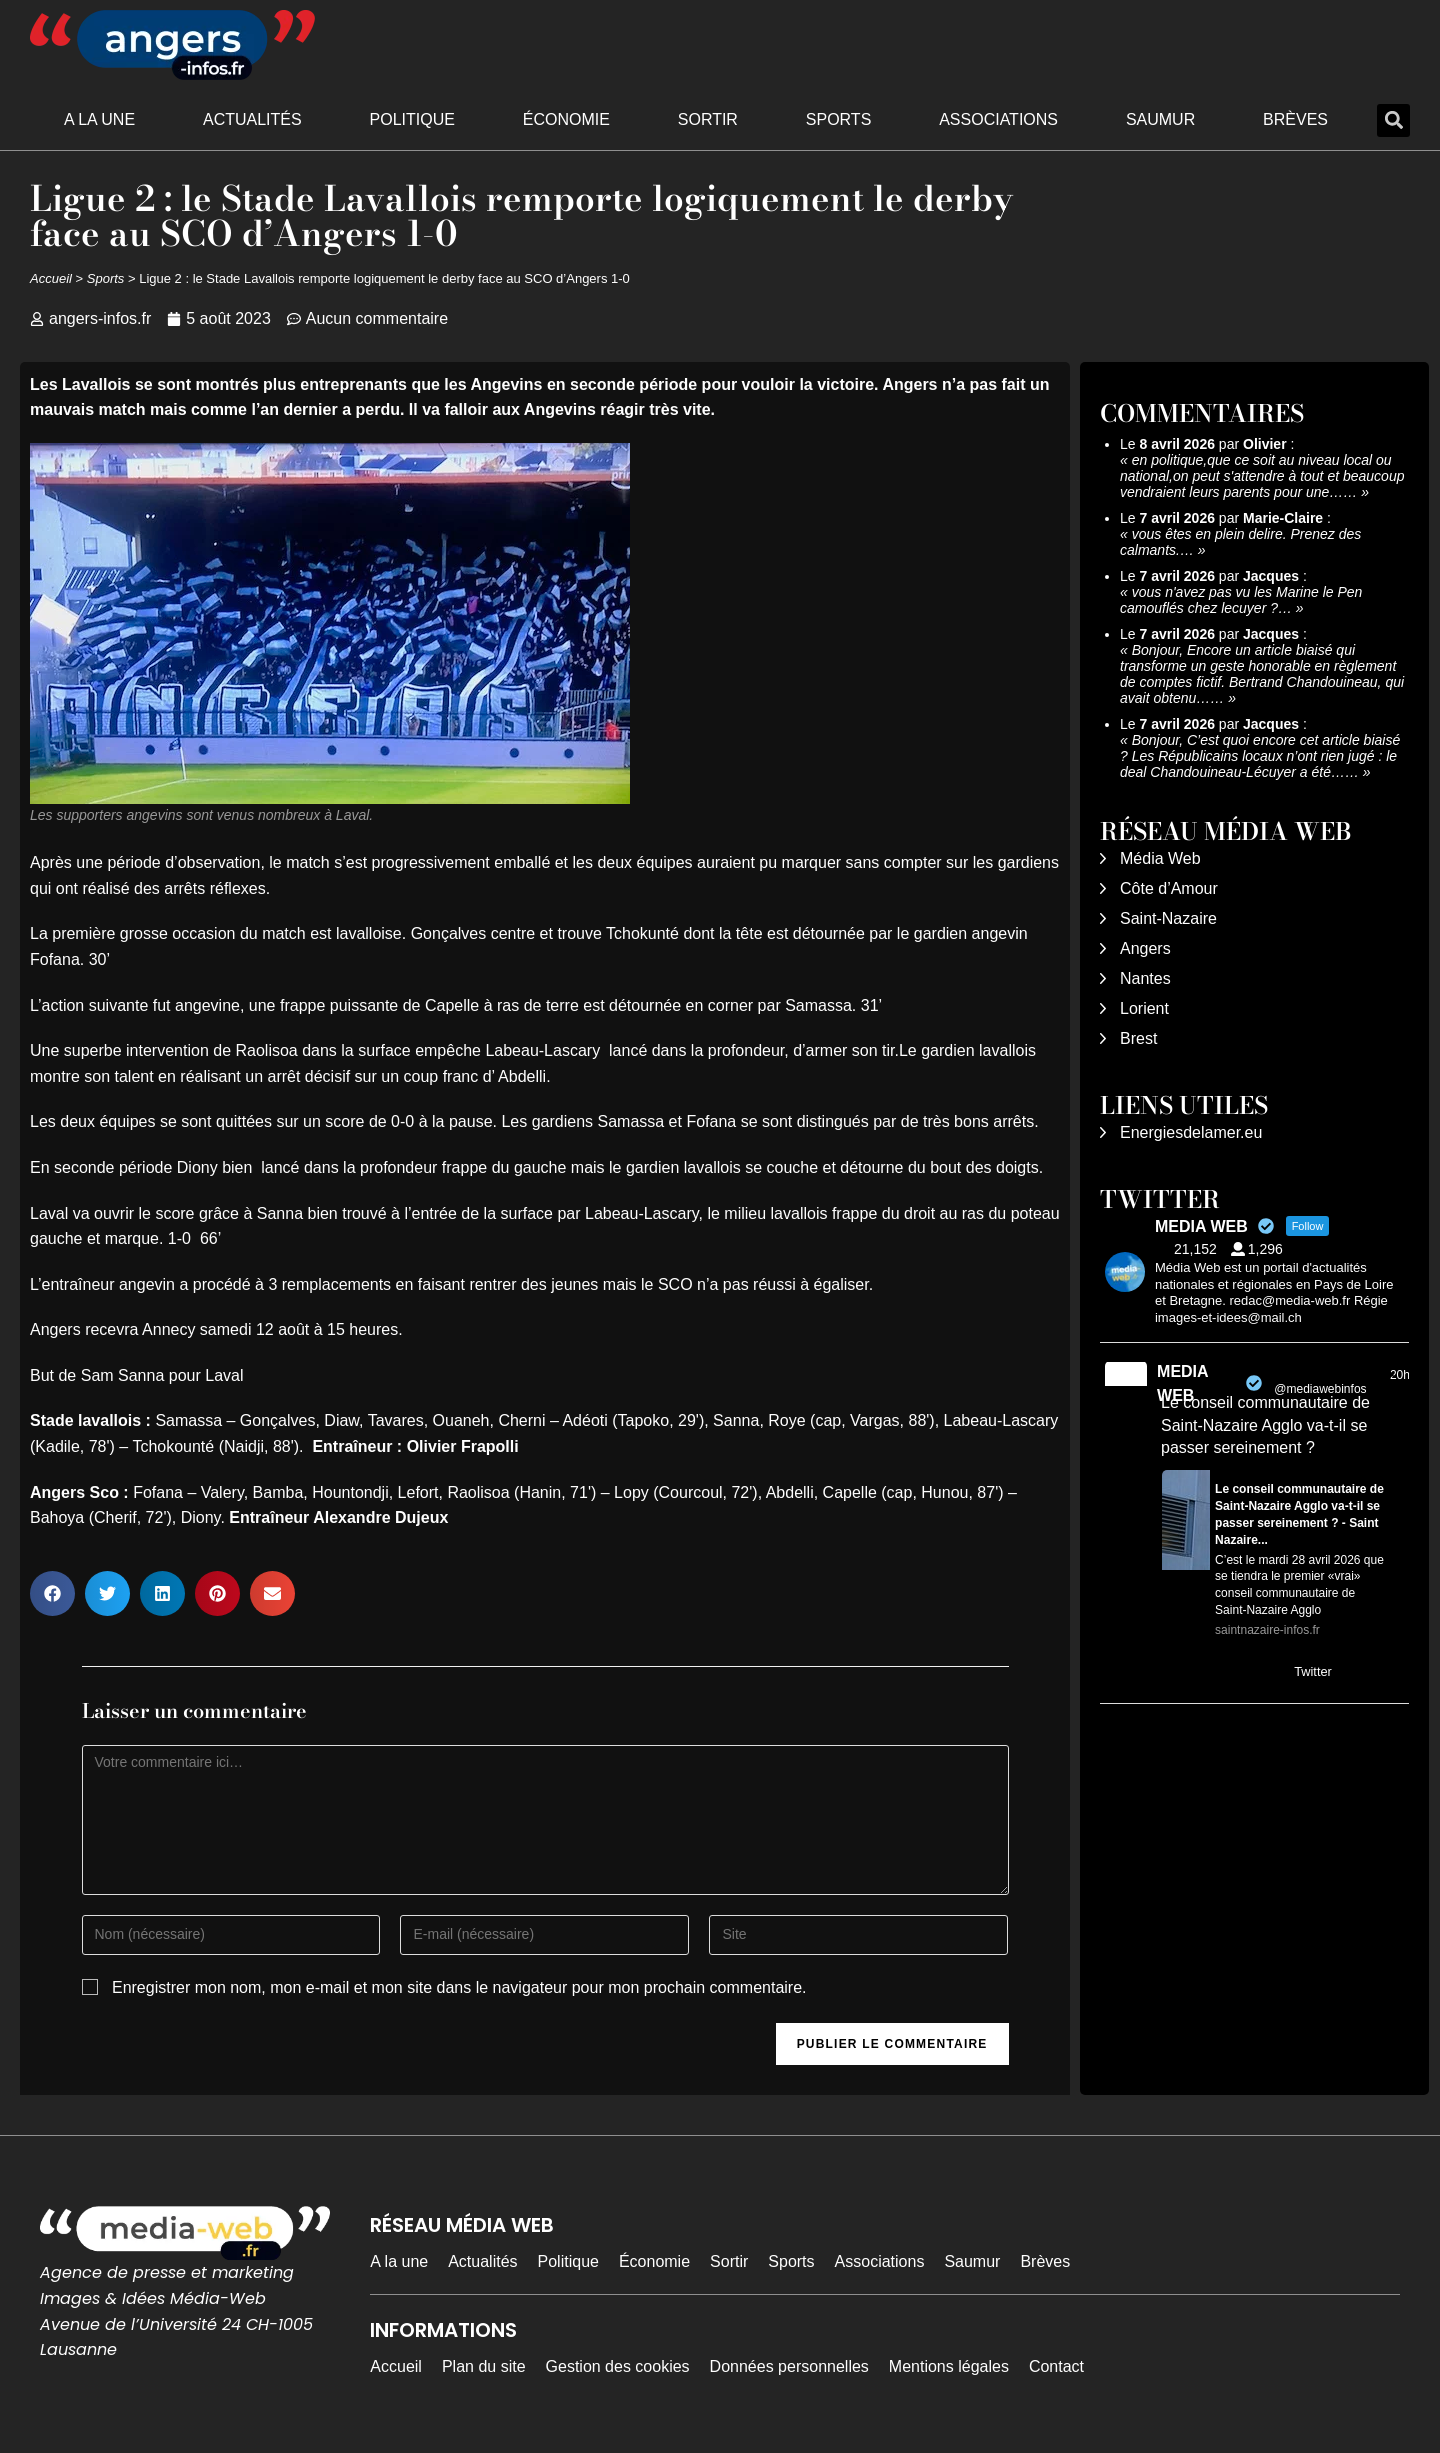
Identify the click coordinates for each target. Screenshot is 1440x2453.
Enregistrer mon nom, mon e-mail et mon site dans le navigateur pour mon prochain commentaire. (459, 1987)
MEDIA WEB (1182, 1383)
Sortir (708, 119)
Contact (1056, 2366)
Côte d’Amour (1169, 888)
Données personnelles (789, 2366)
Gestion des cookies (618, 2366)
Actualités (252, 119)
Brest (1138, 1038)
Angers (1145, 948)
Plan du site (484, 2366)
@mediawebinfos (1320, 1389)
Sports (839, 119)
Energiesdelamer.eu (1191, 1132)
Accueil (51, 278)
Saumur (1160, 119)
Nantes (1145, 978)
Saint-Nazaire (1168, 918)
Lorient (1144, 1008)
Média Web (1160, 858)
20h (1400, 1375)
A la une (99, 119)
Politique (412, 119)
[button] (1393, 120)
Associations (998, 119)
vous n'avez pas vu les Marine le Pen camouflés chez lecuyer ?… (1241, 600)
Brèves (1295, 119)
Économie (566, 119)
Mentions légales (949, 2366)
